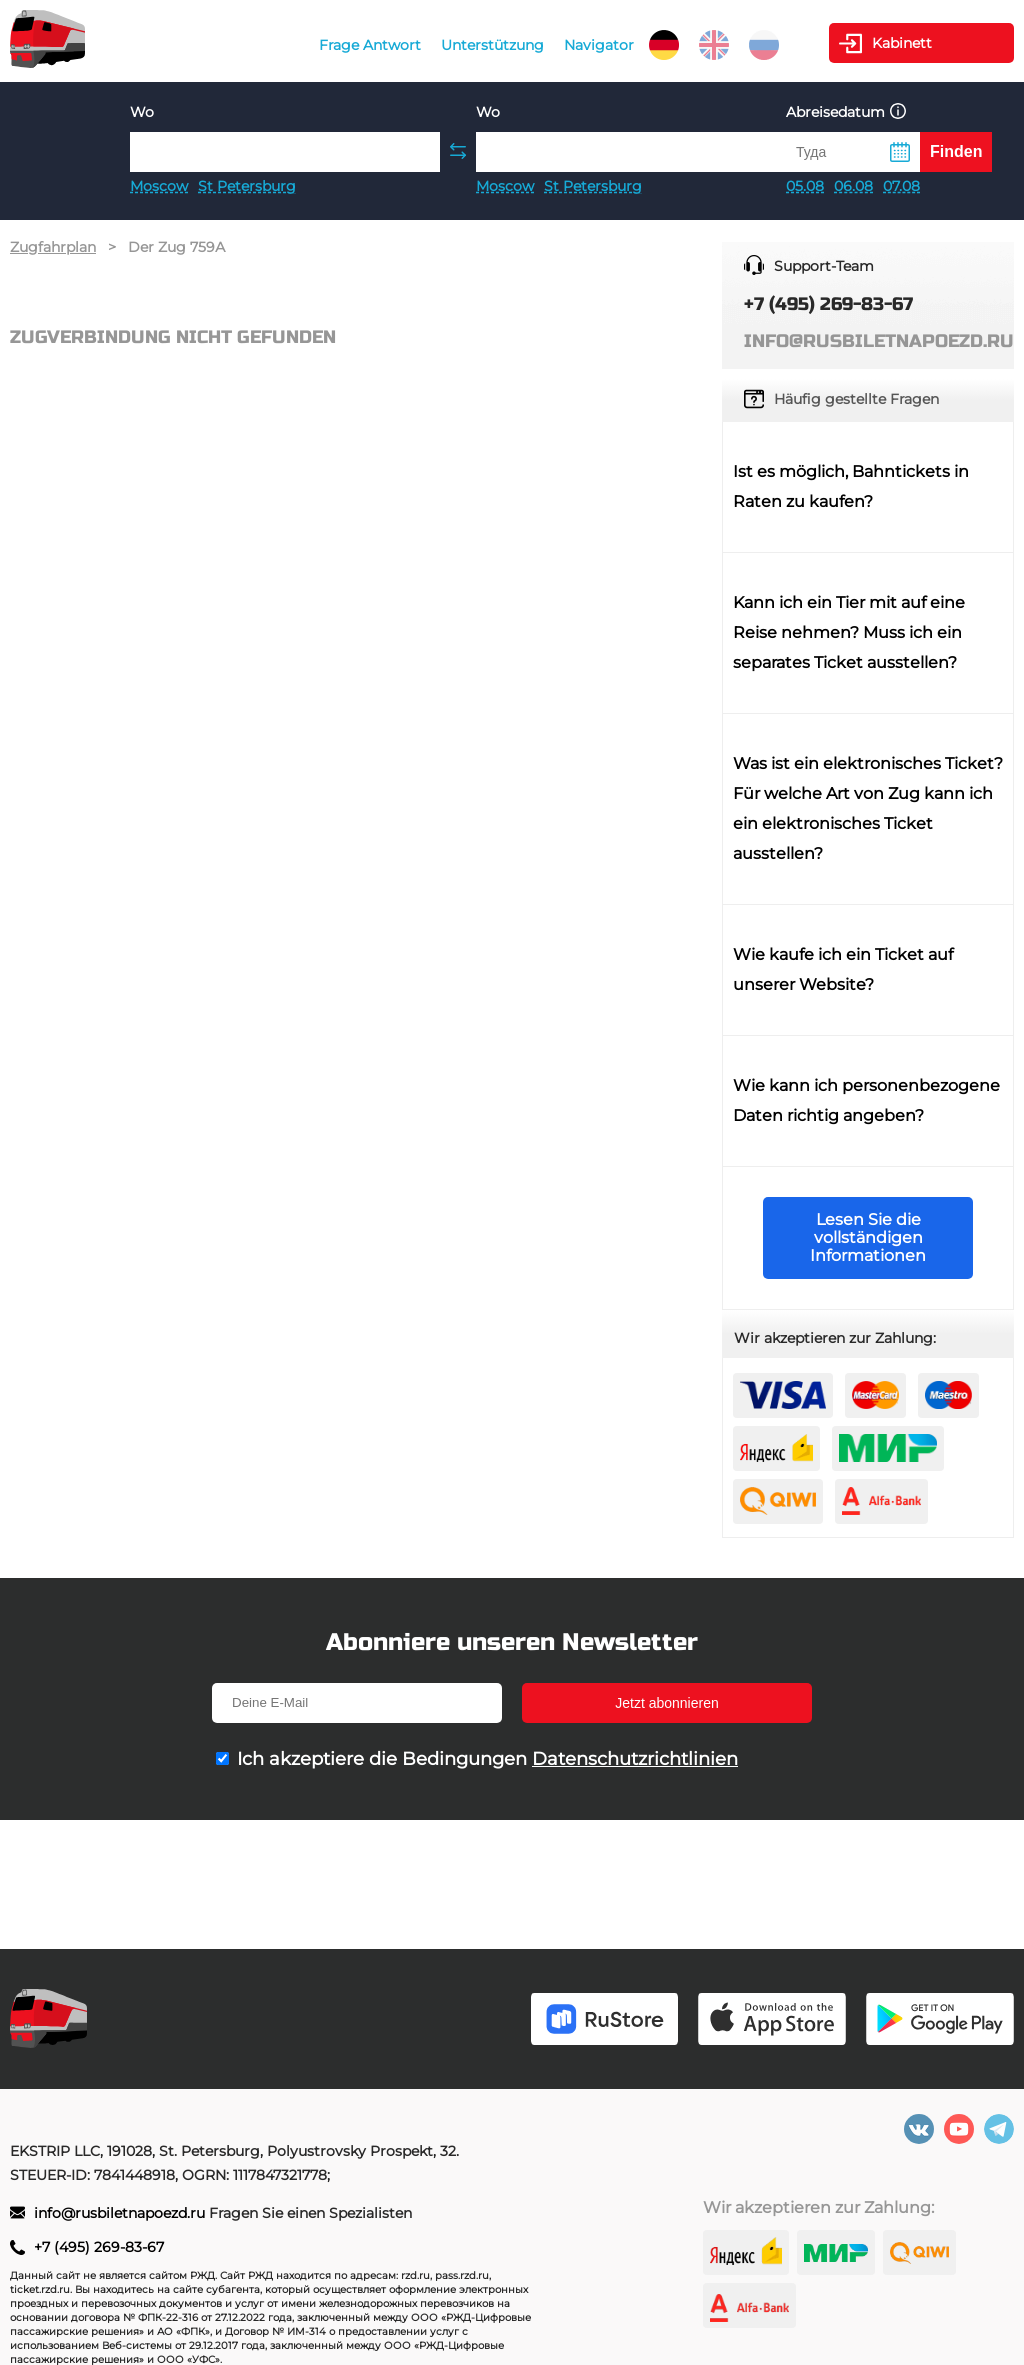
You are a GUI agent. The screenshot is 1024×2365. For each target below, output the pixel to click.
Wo (142, 112)
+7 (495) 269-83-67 (99, 2247)
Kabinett (902, 43)
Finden (956, 151)
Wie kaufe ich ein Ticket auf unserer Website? (843, 969)
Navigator (599, 45)
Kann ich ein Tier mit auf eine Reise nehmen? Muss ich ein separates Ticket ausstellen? (849, 632)
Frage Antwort (370, 45)
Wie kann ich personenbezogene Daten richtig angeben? (866, 1100)
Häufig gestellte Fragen (856, 399)
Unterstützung (492, 45)
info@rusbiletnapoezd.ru (121, 2213)
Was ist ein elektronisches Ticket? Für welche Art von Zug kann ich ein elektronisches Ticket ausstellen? (868, 808)
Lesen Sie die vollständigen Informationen (868, 1237)
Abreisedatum (846, 111)
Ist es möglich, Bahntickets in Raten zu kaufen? (851, 486)
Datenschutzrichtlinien (635, 1759)
